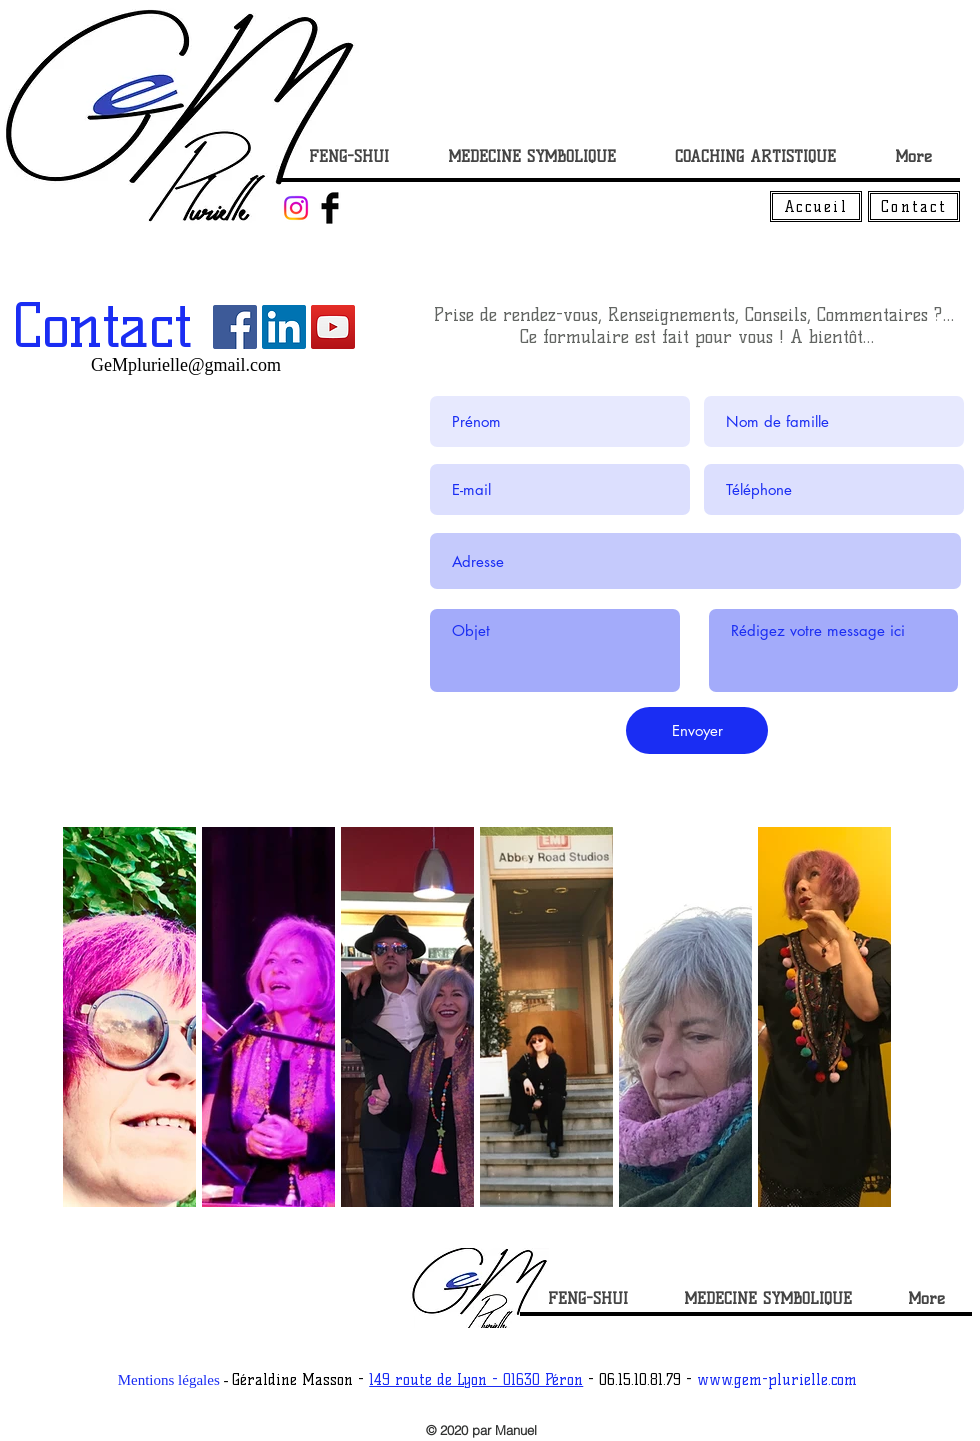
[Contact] (914, 206)
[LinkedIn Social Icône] (284, 327)
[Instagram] (296, 208)
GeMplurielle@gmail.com (186, 365)
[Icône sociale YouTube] (333, 327)
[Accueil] (816, 206)
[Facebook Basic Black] (330, 208)
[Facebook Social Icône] (235, 327)
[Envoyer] (697, 730)
